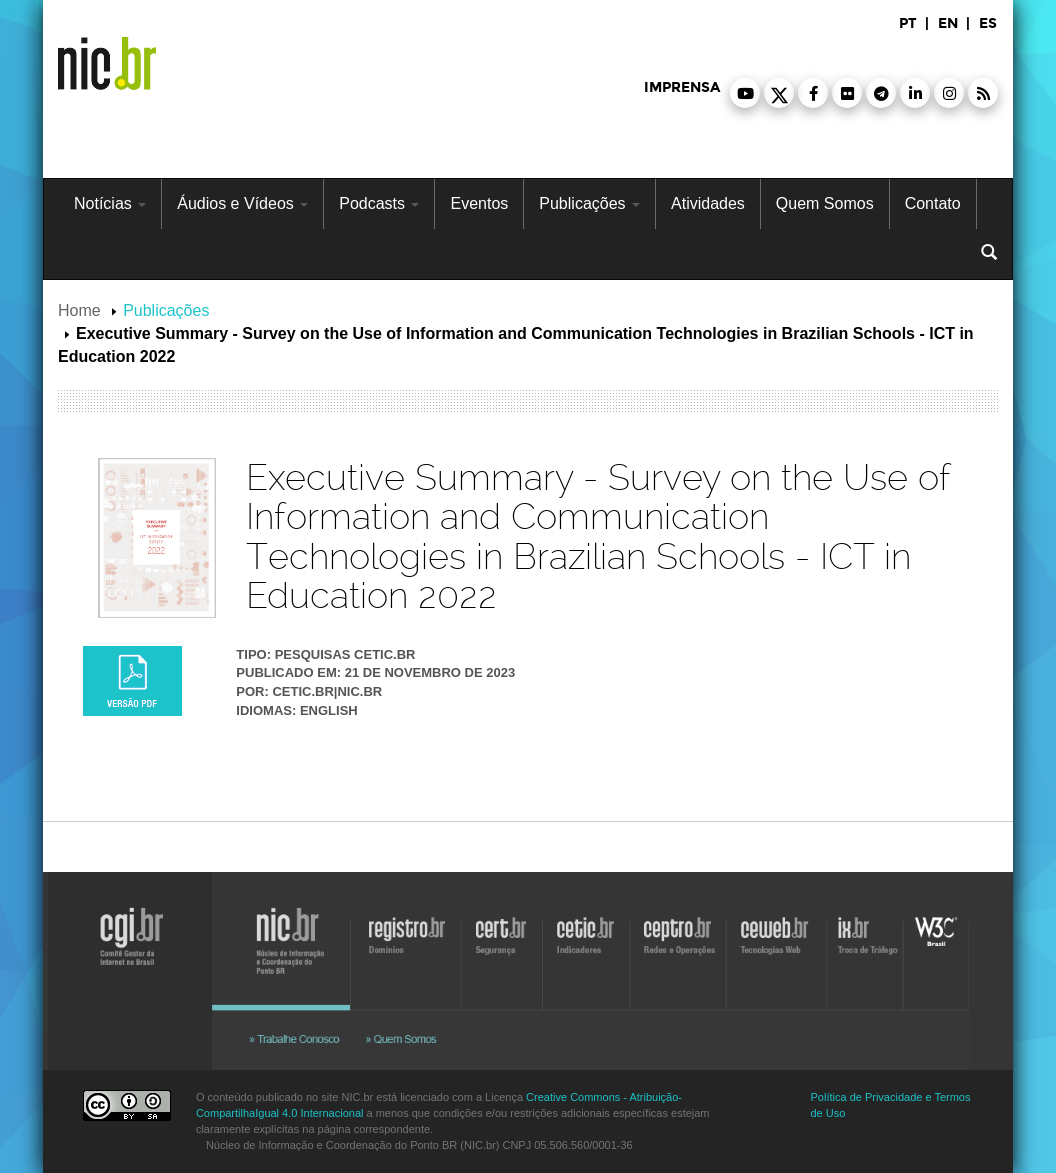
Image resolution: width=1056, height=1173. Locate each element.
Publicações (589, 203)
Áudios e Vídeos (242, 203)
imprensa (682, 87)
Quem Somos (825, 203)
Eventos (479, 203)
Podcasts (379, 203)
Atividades (708, 203)
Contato (933, 203)
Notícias (110, 203)
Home (79, 310)
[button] (745, 93)
